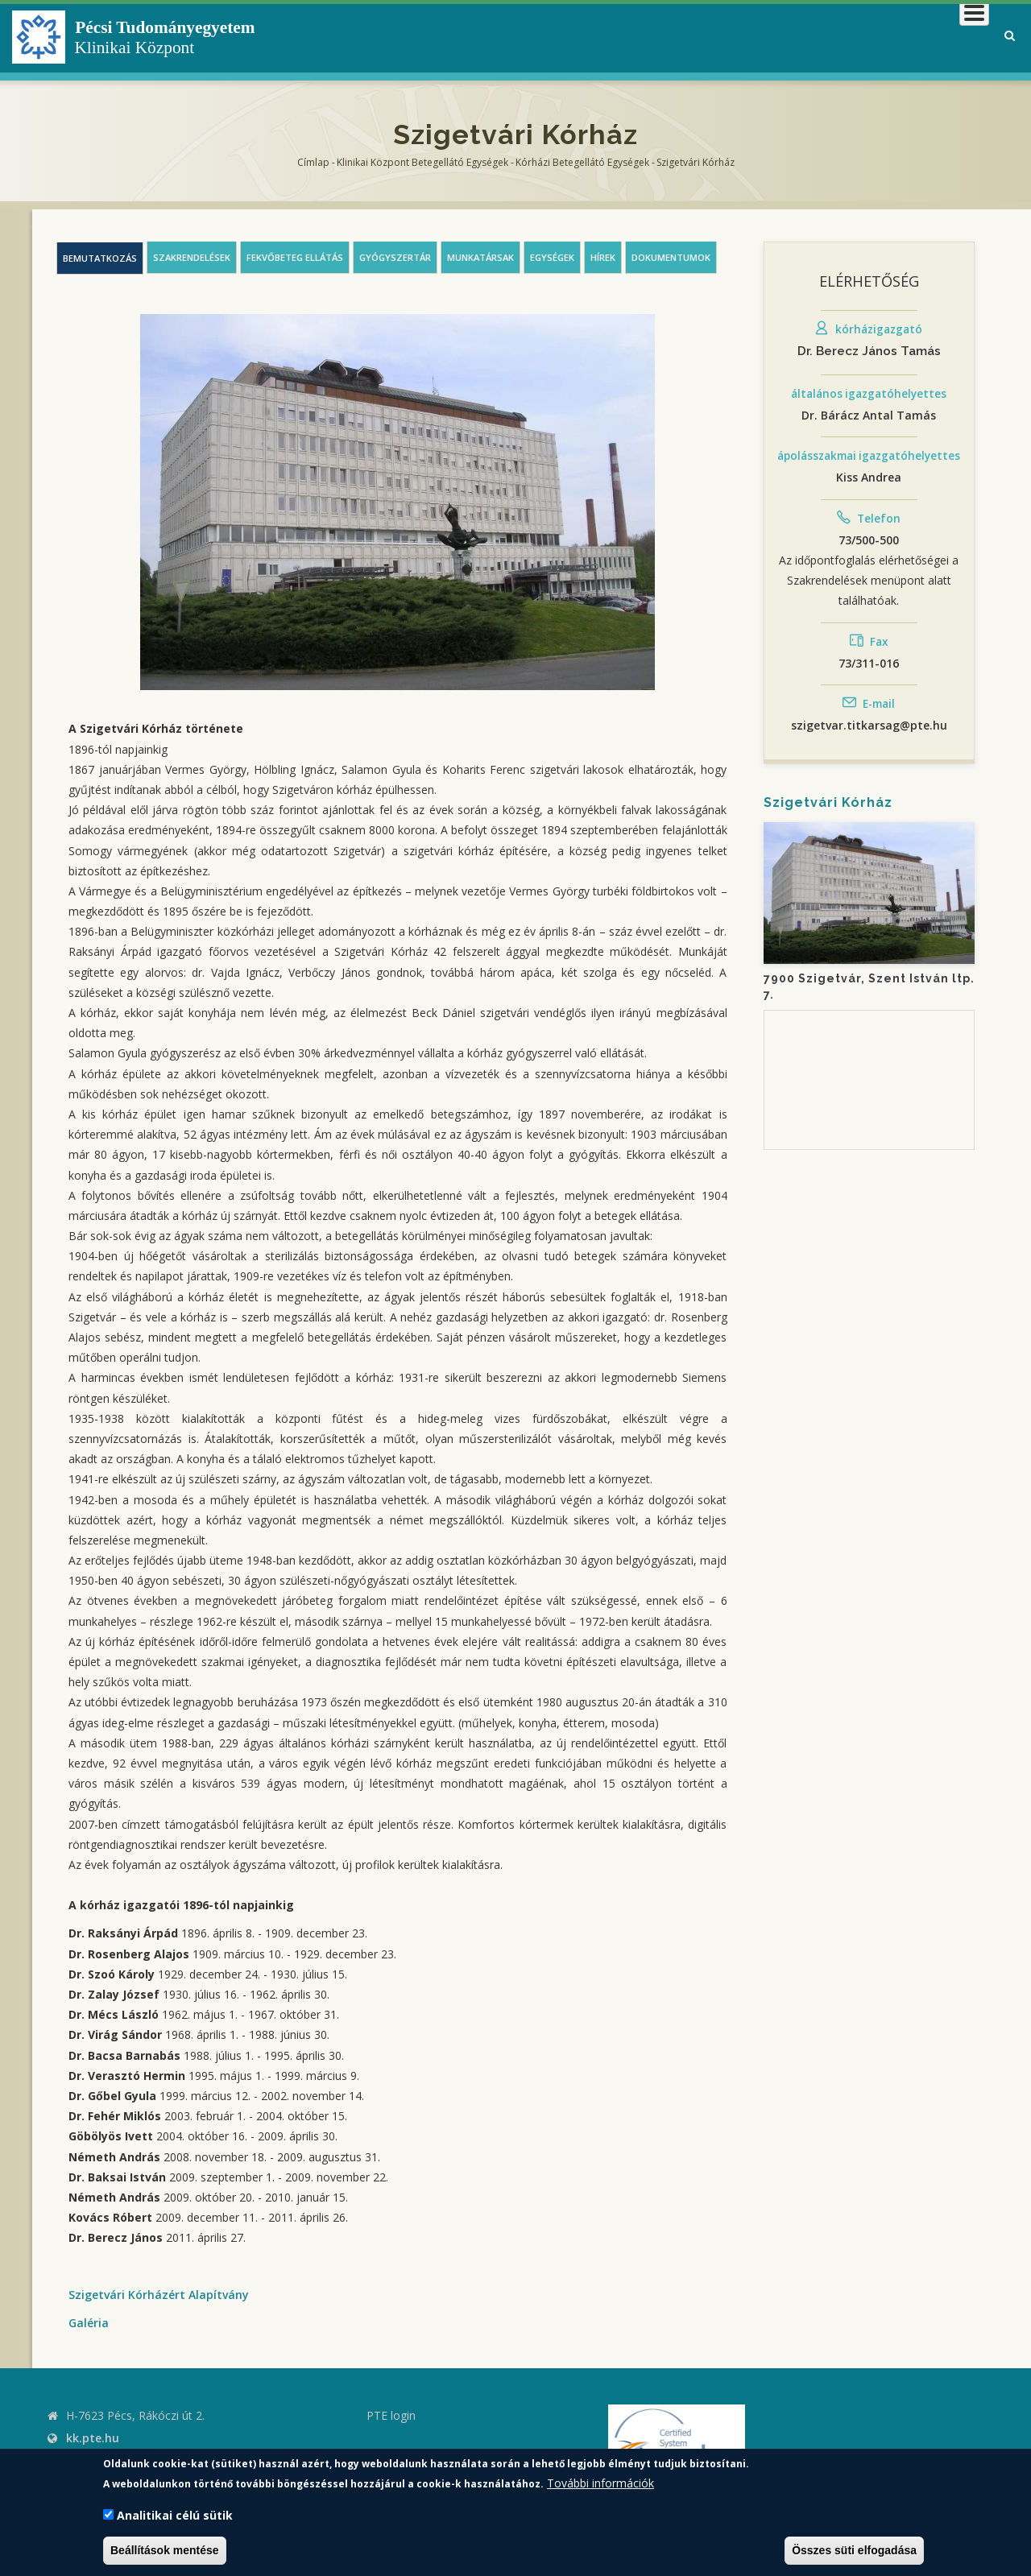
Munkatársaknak (923, 35)
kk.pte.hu (92, 2438)
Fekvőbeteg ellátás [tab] (294, 257)
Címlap (313, 162)
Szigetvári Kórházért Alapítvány (158, 2294)
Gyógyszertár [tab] (395, 257)
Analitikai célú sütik (175, 2515)
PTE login (391, 2415)
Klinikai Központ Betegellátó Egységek (422, 162)
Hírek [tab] (602, 257)
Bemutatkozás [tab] (100, 258)
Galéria (88, 2322)
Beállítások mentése (164, 2550)
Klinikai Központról (558, 35)
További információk (600, 2483)
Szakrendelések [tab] (191, 257)
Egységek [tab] (552, 257)
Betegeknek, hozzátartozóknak (745, 35)
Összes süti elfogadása (854, 2550)
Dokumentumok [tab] (670, 257)
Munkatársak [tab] (480, 257)
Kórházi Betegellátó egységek (582, 162)
